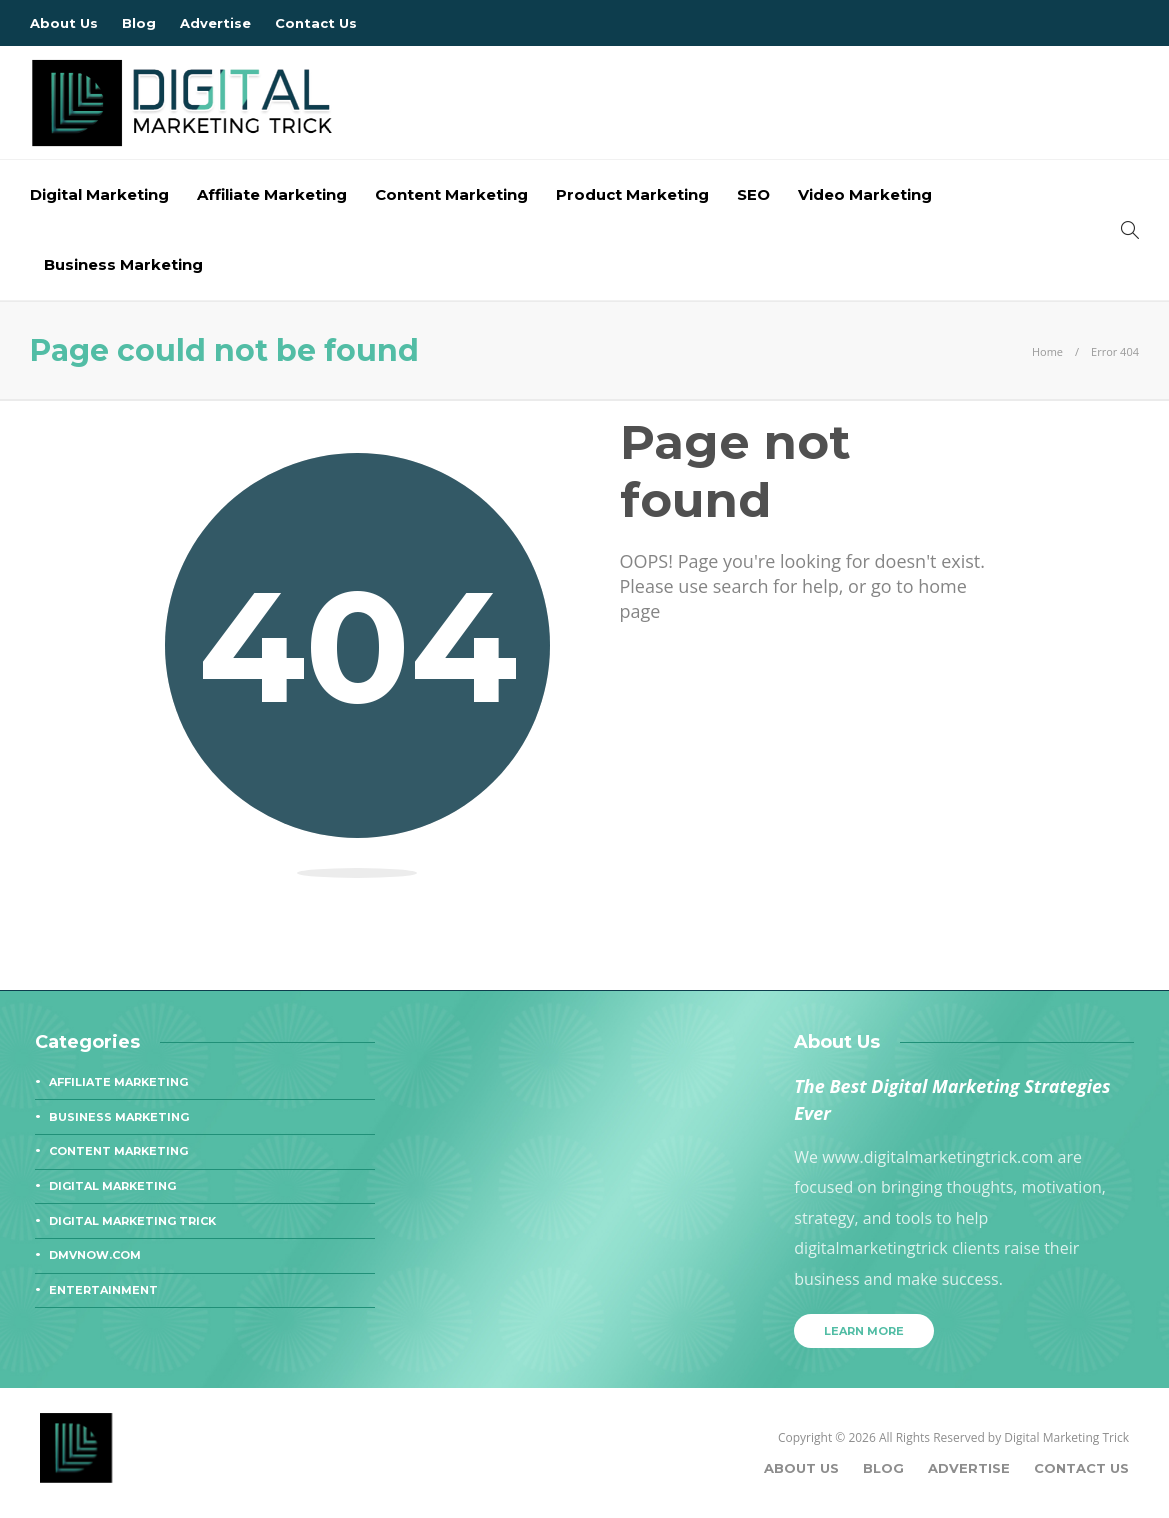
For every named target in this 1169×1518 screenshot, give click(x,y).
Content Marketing (451, 194)
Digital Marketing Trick (132, 1221)
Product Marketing (632, 194)
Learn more (864, 1331)
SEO (753, 194)
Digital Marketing (99, 194)
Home (1047, 351)
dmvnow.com (95, 1255)
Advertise (215, 23)
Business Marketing (123, 264)
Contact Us (316, 23)
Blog (139, 23)
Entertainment (103, 1290)
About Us (64, 23)
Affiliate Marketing (272, 194)
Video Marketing (865, 194)
